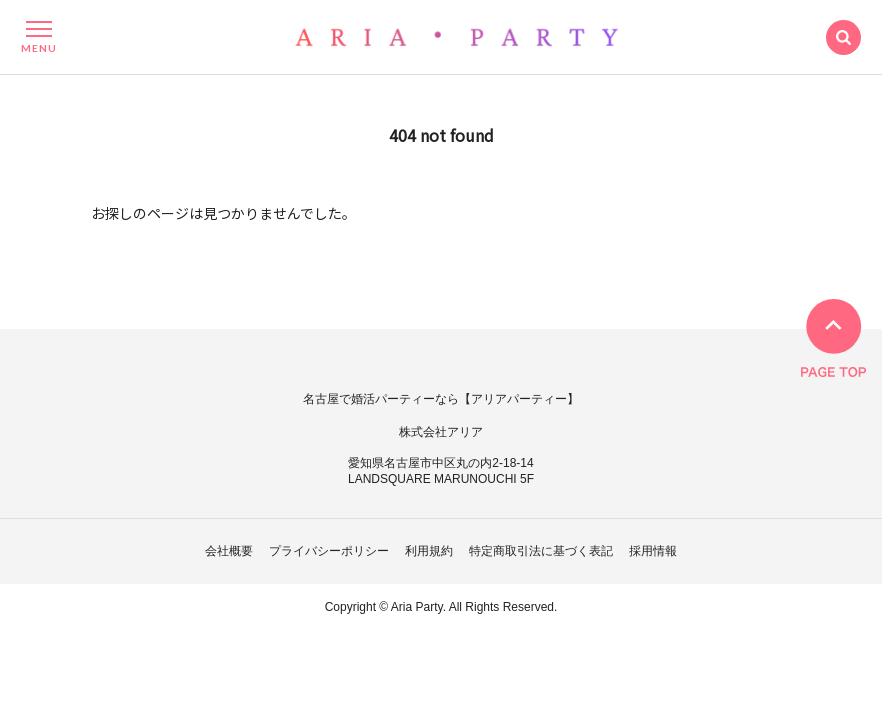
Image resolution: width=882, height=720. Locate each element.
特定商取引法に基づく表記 (541, 551)
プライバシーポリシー (329, 551)
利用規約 (429, 551)
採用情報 (653, 551)
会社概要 (229, 551)
